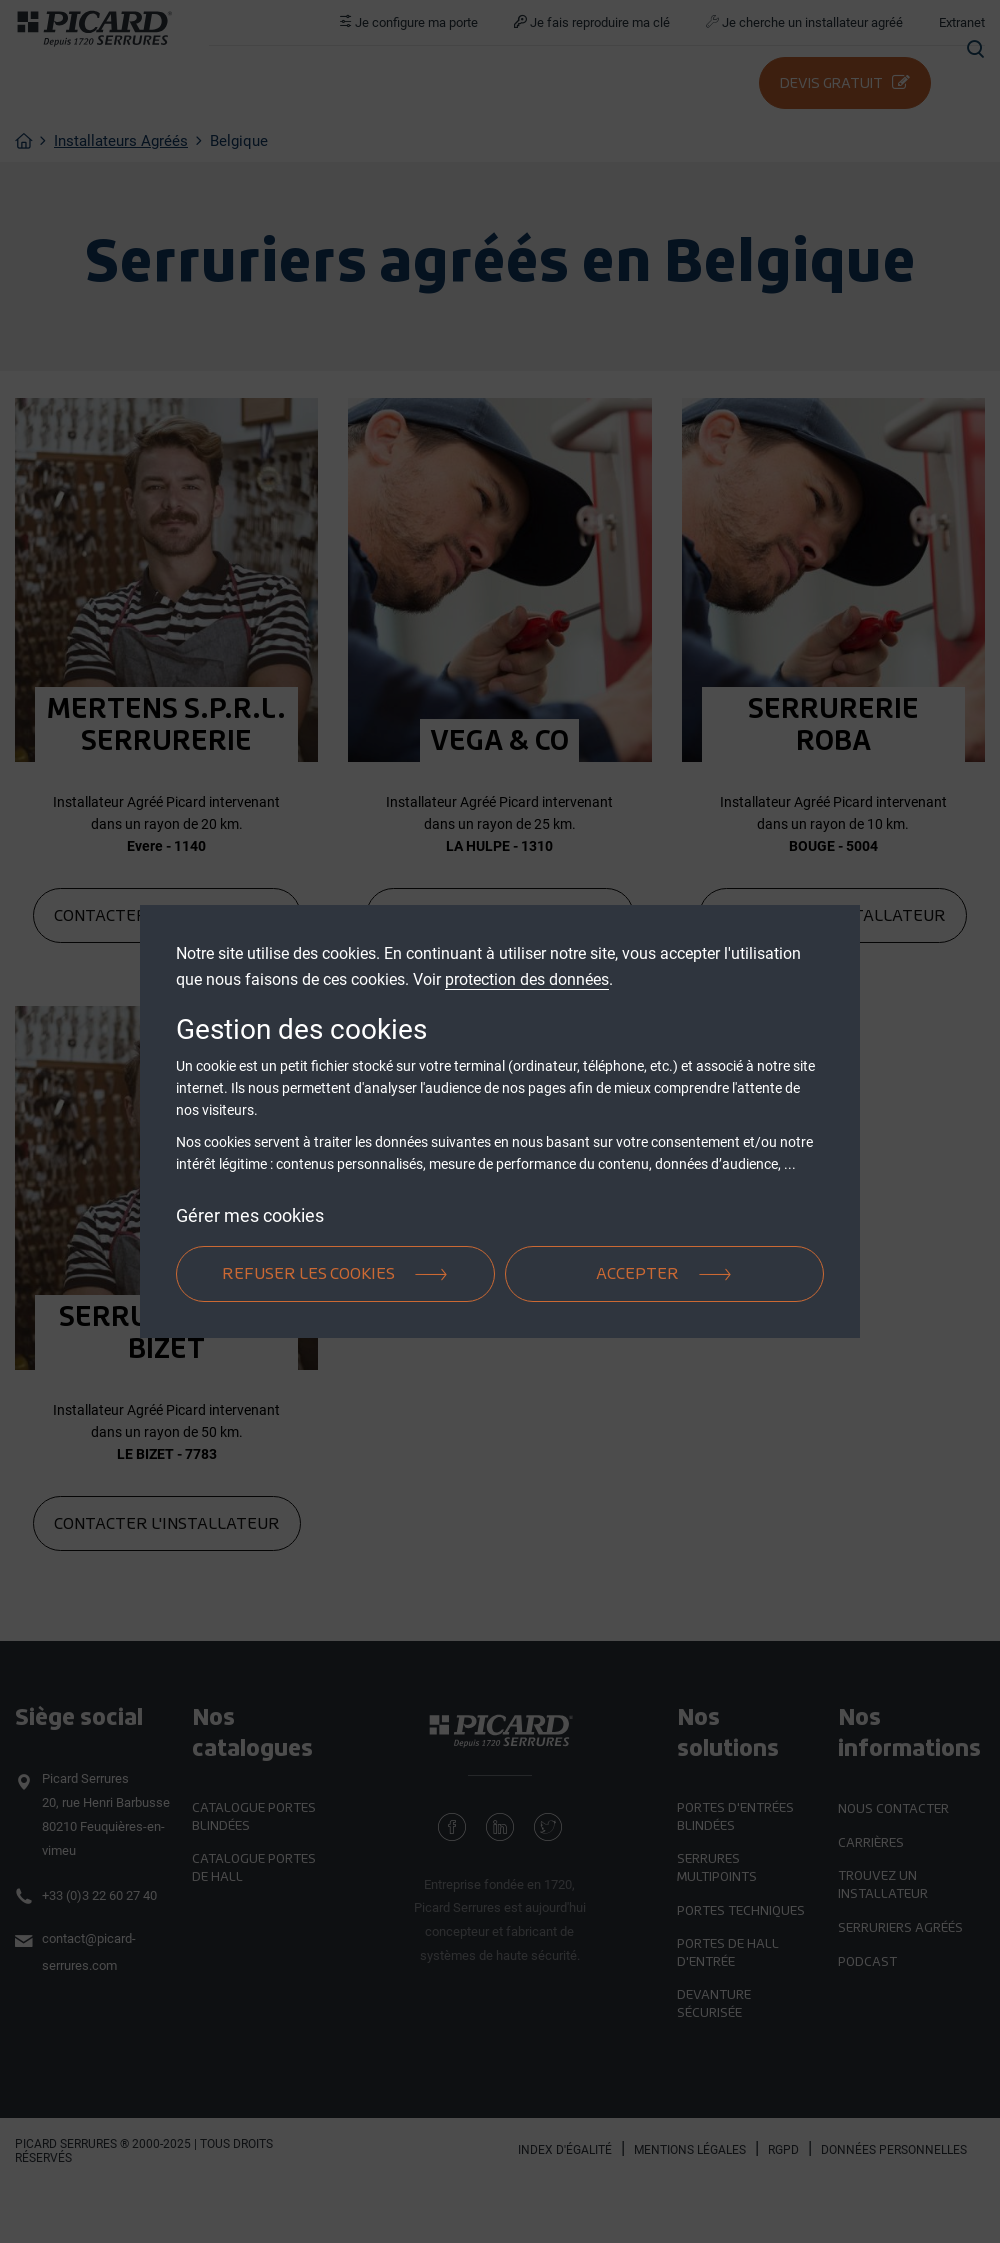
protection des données (527, 979)
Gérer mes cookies (250, 1215)
